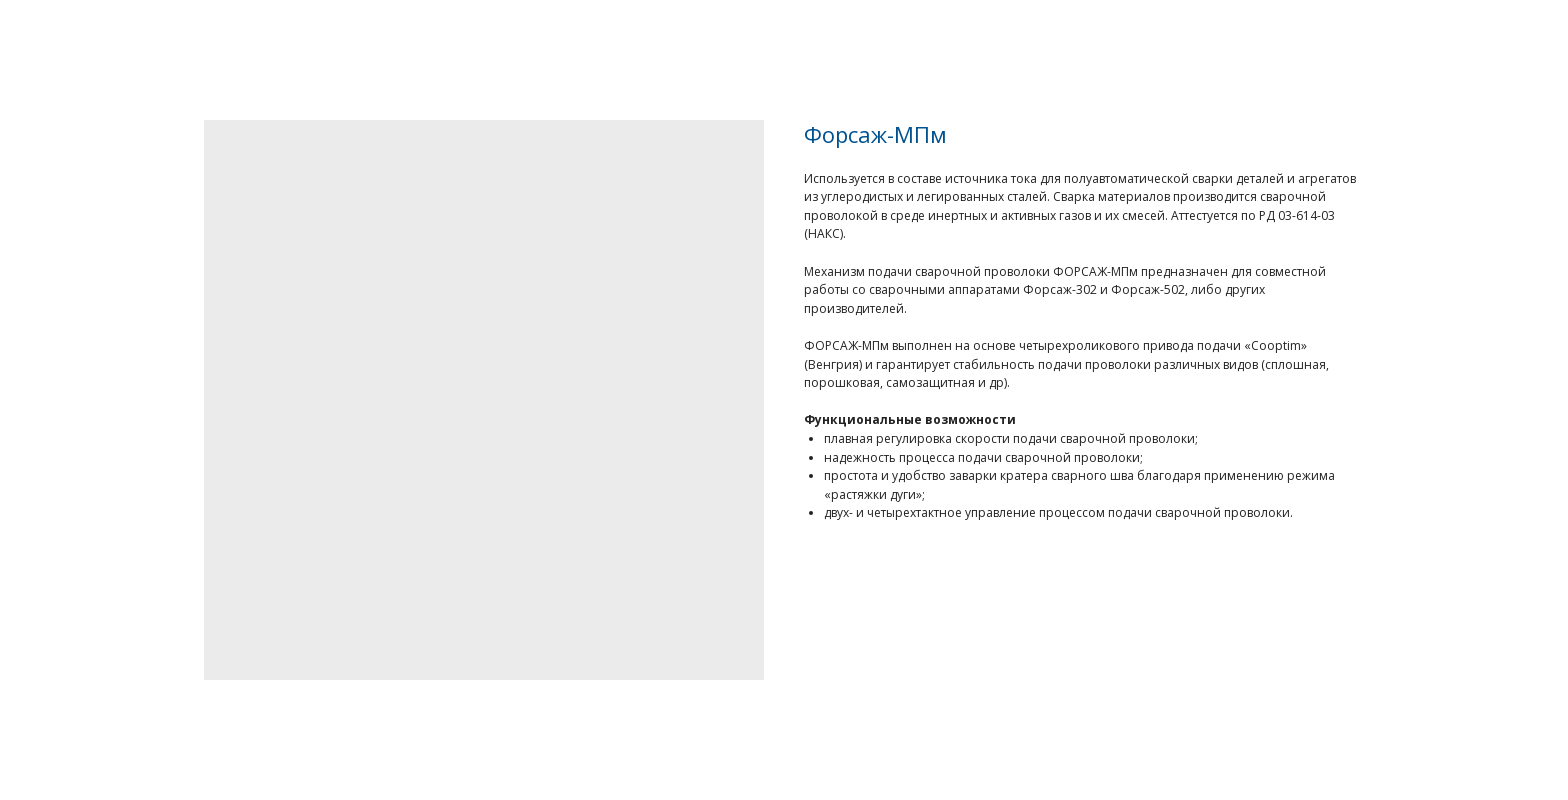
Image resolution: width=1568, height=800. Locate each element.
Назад (53, 28)
